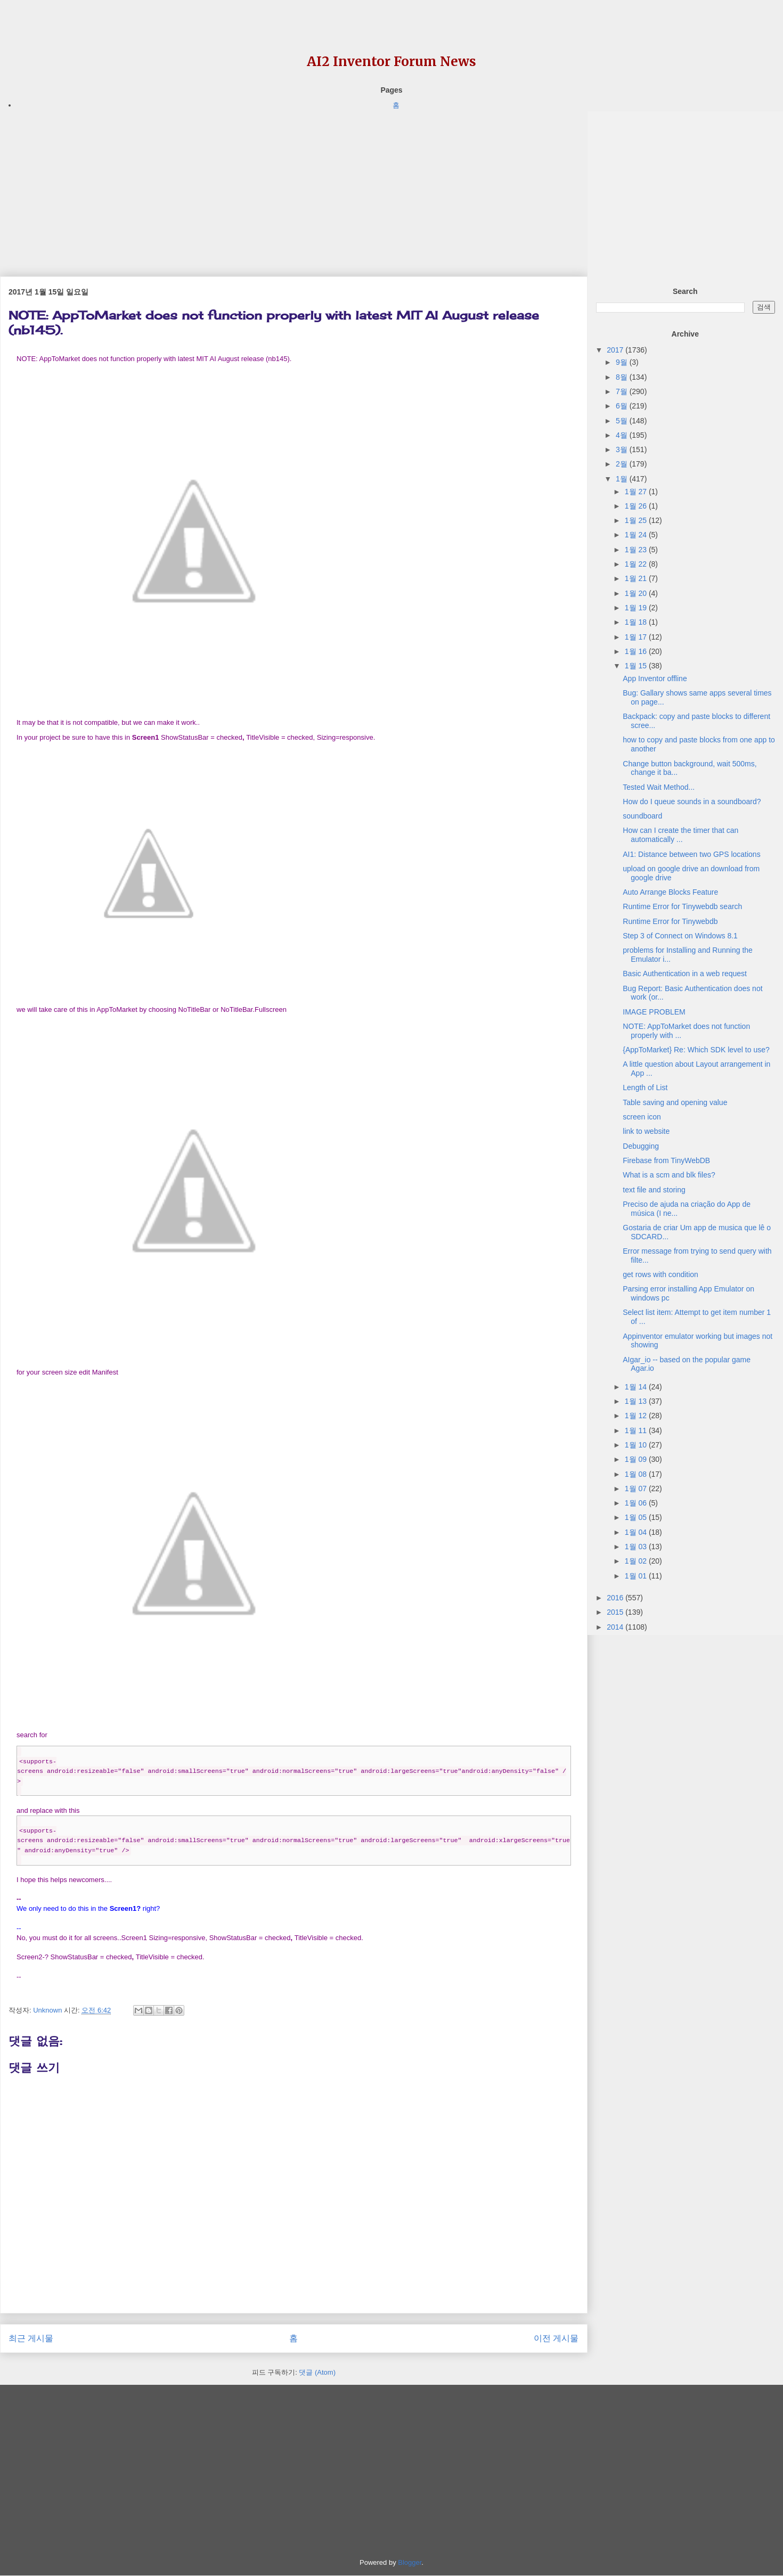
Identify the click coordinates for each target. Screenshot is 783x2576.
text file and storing (654, 1189)
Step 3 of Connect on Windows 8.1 (680, 935)
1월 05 (637, 1517)
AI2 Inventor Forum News (391, 61)
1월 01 (637, 1576)
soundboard (642, 816)
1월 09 (637, 1459)
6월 (623, 406)
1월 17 (637, 637)
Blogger (409, 2562)
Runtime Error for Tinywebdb (670, 921)
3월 (623, 449)
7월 (623, 391)
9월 (623, 362)
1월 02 (637, 1561)
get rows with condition (660, 1274)
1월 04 (637, 1532)
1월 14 (637, 1387)
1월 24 (637, 534)
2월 (623, 464)
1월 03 (637, 1546)
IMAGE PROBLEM (654, 1012)
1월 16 (637, 651)
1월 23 (637, 549)
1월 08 (637, 1474)
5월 (623, 420)
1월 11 (637, 1430)
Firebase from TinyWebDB (666, 1160)
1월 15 (637, 665)
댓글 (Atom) (317, 2372)
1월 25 (637, 520)
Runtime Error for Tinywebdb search (682, 906)
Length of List (645, 1087)
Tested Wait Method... (659, 787)
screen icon (642, 1117)
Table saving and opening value (675, 1102)
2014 (616, 1627)
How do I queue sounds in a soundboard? (692, 801)
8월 (623, 377)
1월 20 (637, 593)
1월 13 (637, 1401)
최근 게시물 (31, 2338)
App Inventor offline (655, 678)
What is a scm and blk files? (669, 1175)
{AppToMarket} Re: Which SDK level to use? (696, 1049)
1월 (623, 479)
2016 (616, 1597)
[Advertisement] (294, 185)
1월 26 (637, 506)
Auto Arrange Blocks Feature (670, 892)
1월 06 (637, 1503)
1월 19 (637, 607)
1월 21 (637, 578)
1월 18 (637, 622)
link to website (646, 1131)
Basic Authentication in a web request (685, 973)
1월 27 (637, 491)
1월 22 (637, 564)
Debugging (641, 1146)
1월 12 (637, 1415)
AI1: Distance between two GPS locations (691, 854)
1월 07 (637, 1488)
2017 (616, 350)
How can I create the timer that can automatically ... (680, 835)
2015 (616, 1612)
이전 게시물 (556, 2338)
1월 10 (637, 1445)
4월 (623, 435)
